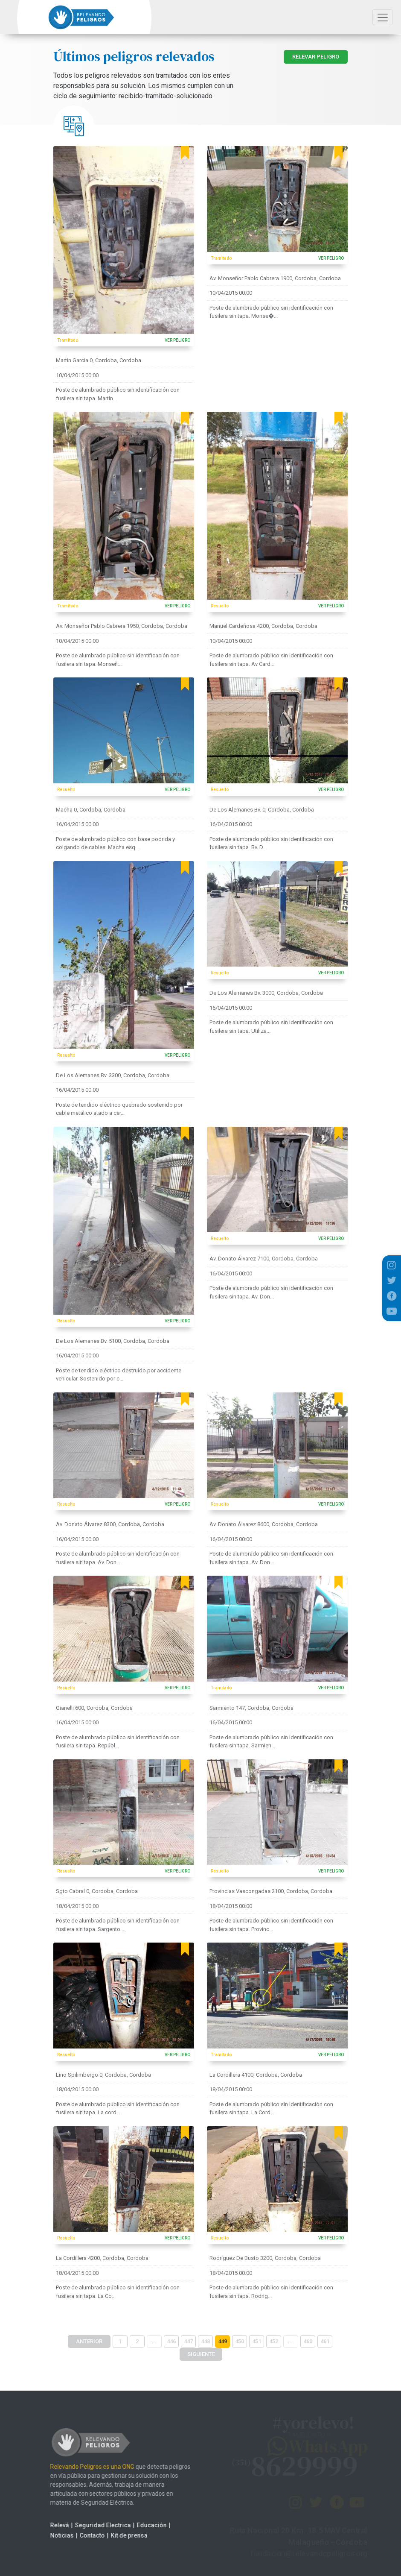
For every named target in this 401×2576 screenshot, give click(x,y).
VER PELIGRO (177, 340)
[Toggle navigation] (382, 17)
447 (188, 2341)
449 (222, 2341)
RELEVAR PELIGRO (315, 56)
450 (239, 2341)
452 (273, 2341)
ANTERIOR (89, 2341)
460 (307, 2341)
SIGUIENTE (201, 2354)
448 (205, 2341)
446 (171, 2341)
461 (324, 2341)
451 (256, 2341)
